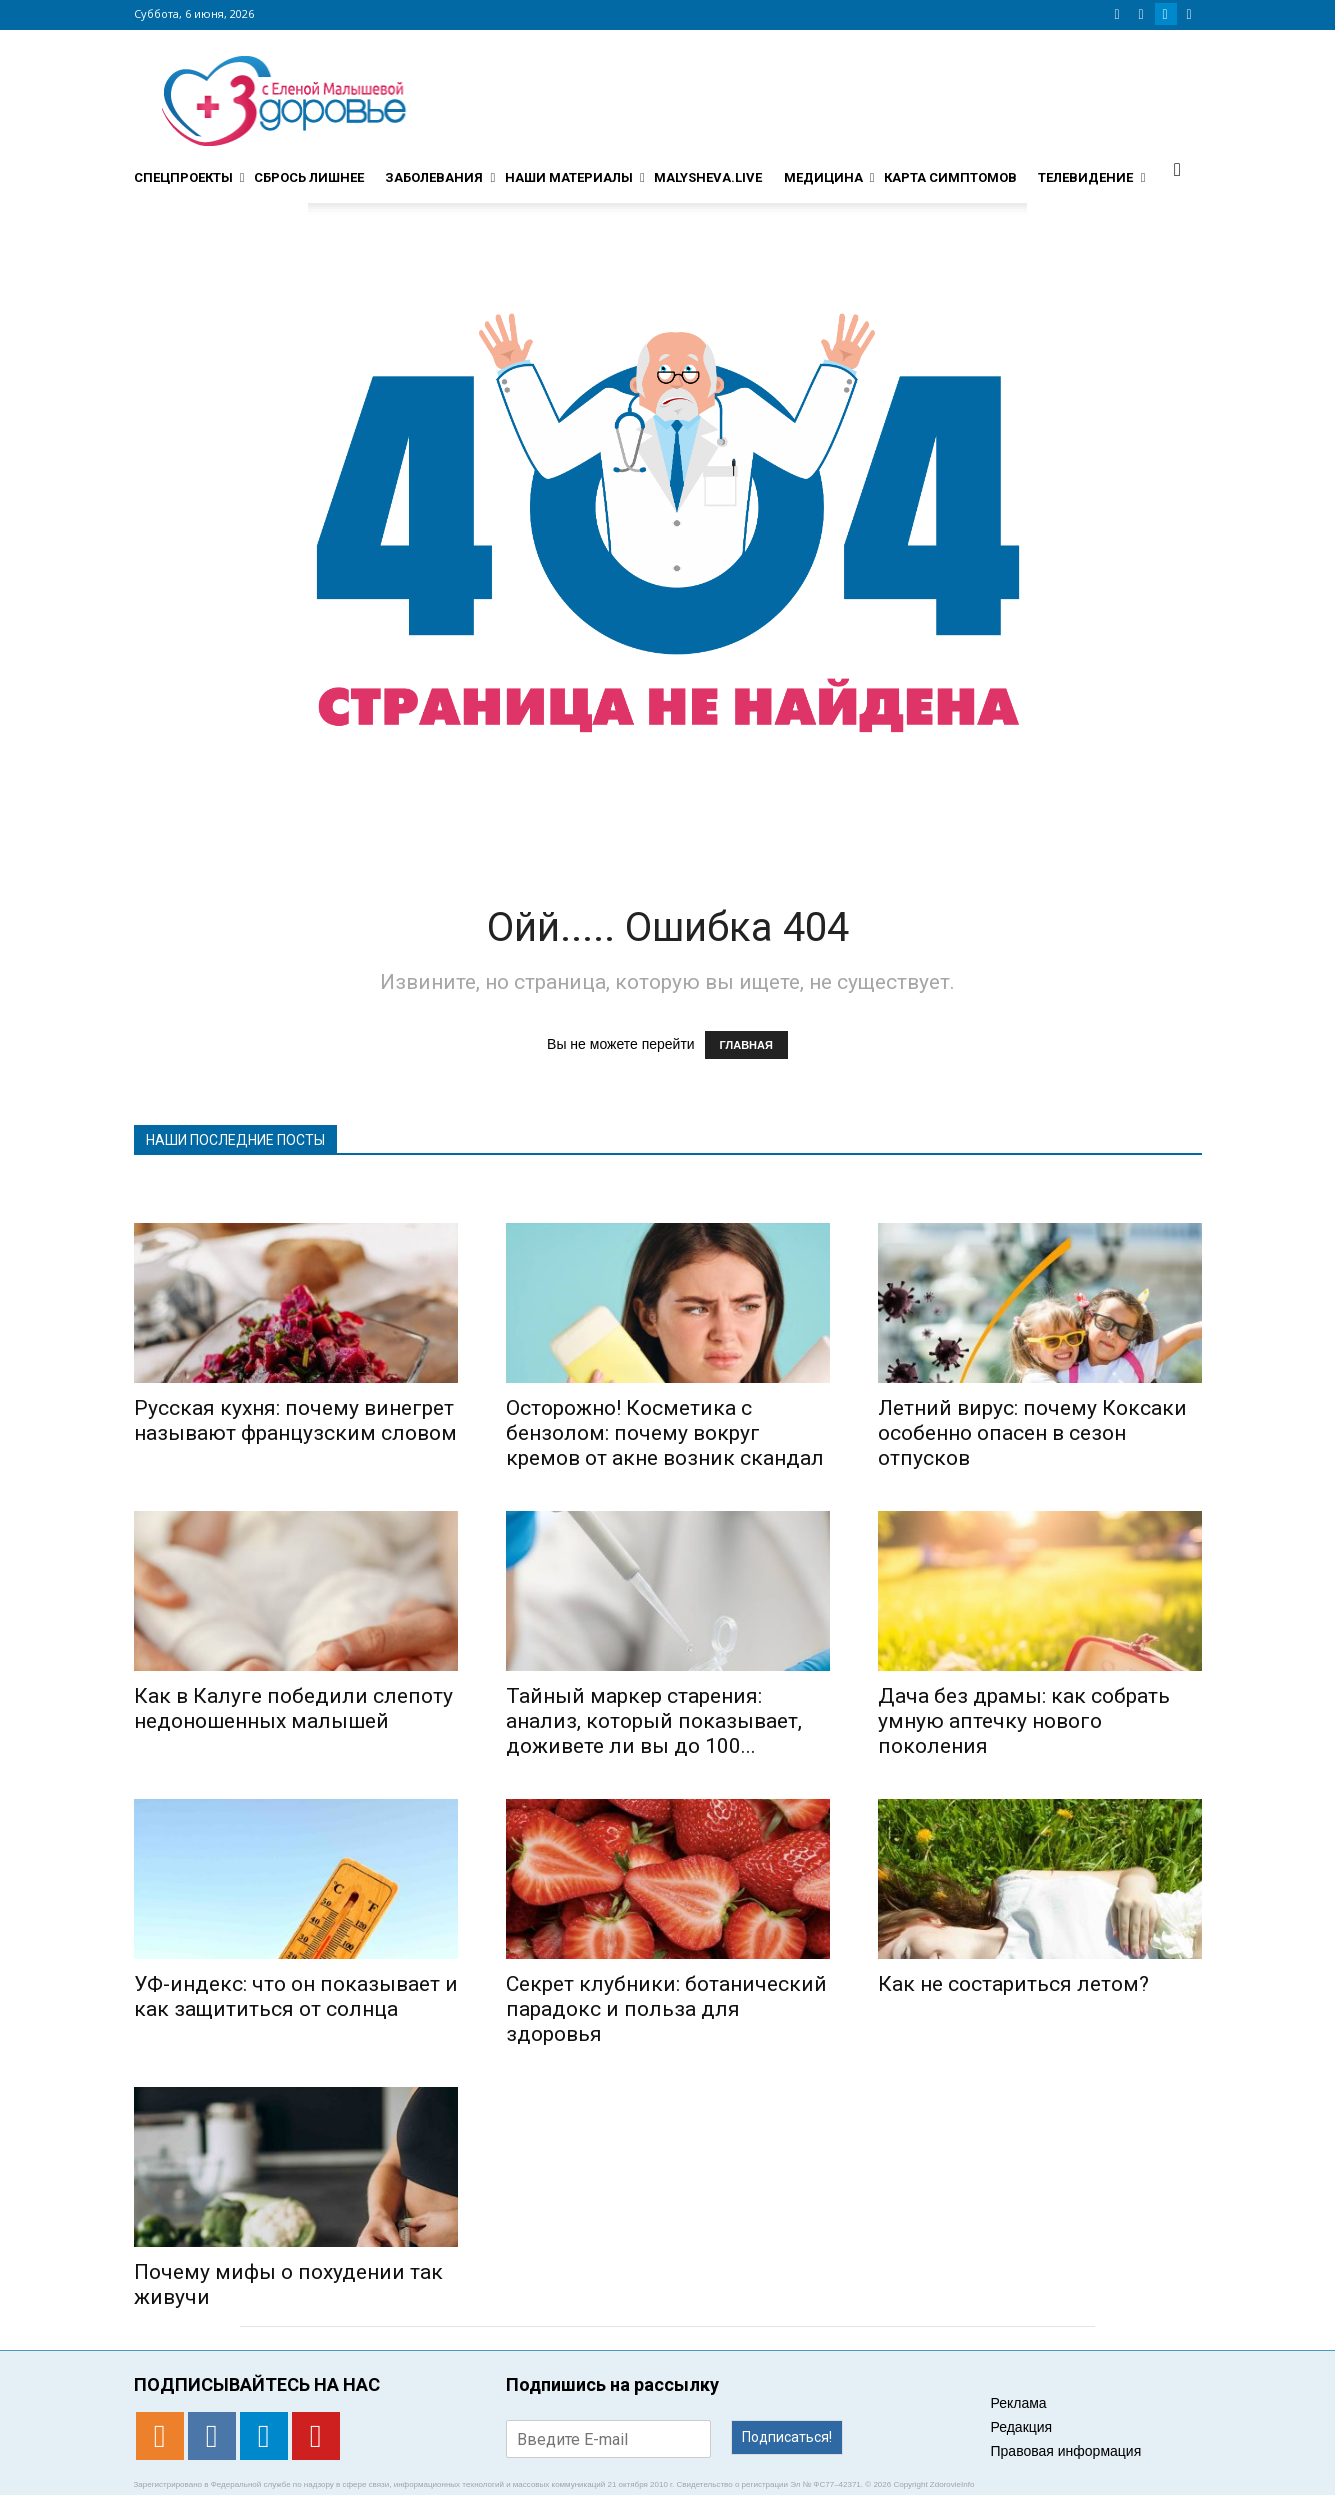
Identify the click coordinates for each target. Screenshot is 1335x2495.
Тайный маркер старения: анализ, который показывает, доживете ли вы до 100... (654, 1721)
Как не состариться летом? (1013, 1984)
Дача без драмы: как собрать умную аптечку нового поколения (1024, 1721)
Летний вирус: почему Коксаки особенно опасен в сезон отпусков (1032, 1433)
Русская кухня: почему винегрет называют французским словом (295, 1420)
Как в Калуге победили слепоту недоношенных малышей (293, 1708)
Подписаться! (787, 2437)
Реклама (1019, 2403)
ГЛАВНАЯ (746, 1045)
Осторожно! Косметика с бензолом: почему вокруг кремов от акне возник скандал (665, 1433)
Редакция (1022, 2427)
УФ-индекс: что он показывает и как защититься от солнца (296, 1996)
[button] (1178, 169)
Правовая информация (1066, 2451)
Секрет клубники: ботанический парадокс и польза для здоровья (666, 2009)
